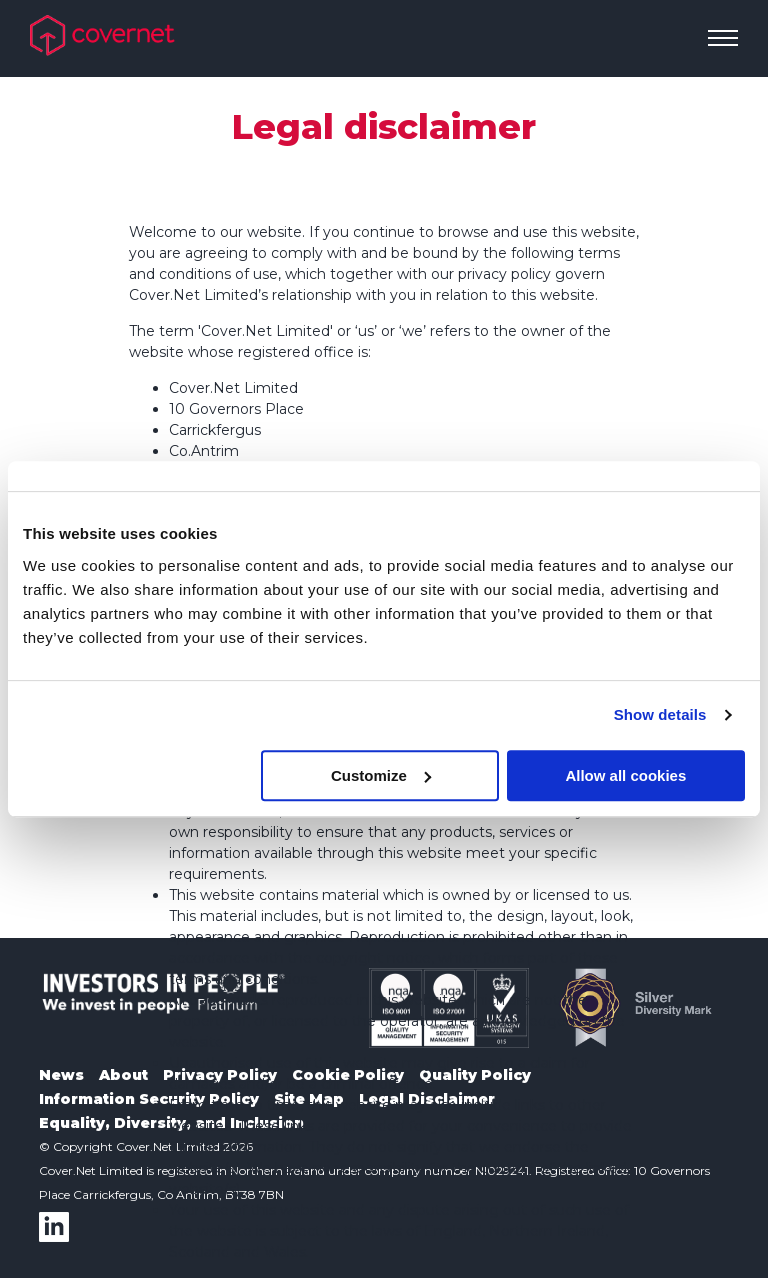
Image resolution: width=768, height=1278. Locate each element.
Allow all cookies (625, 775)
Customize (381, 775)
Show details (660, 714)
